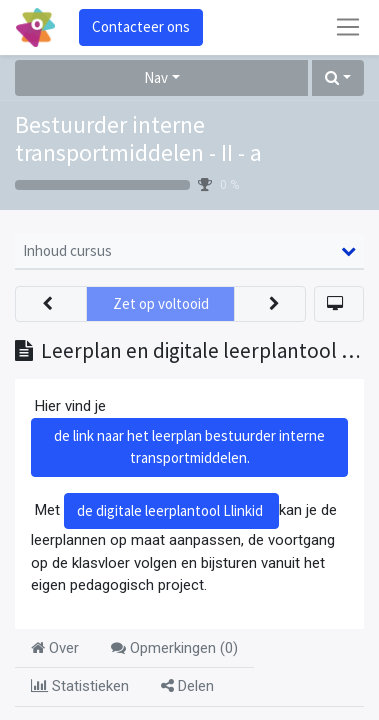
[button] (338, 78)
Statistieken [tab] (80, 686)
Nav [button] (156, 77)
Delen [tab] (187, 686)
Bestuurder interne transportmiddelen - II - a (138, 139)
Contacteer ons (141, 26)
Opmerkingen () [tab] (174, 648)
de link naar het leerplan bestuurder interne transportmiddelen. (189, 447)
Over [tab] (55, 648)
